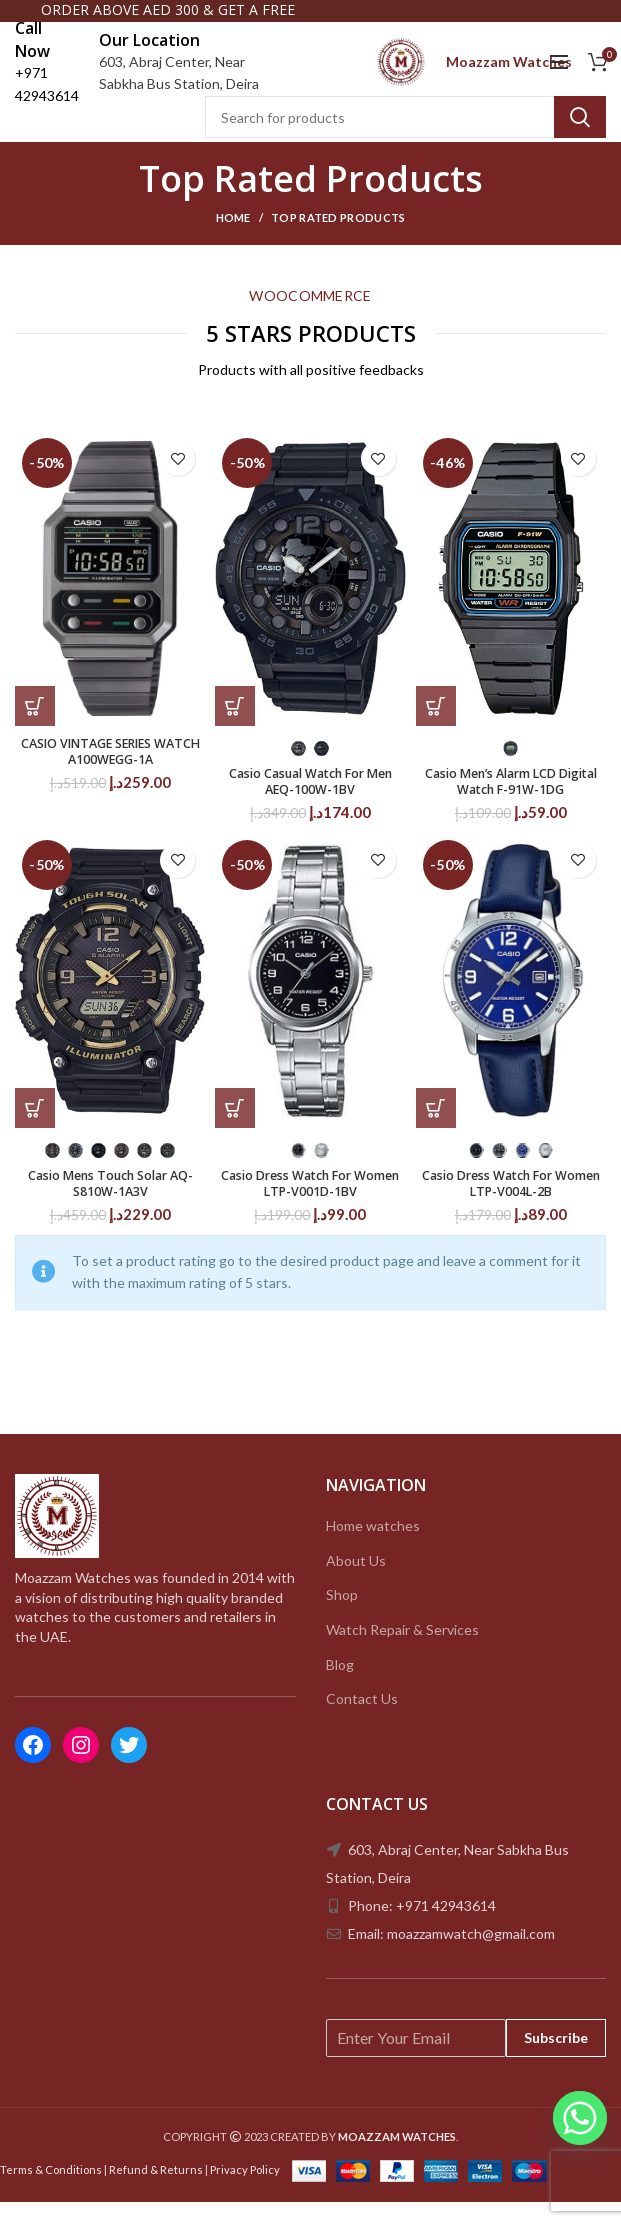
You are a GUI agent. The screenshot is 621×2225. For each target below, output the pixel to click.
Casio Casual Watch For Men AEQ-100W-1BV (310, 800)
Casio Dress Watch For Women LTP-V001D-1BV (310, 1206)
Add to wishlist (177, 474)
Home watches (373, 1549)
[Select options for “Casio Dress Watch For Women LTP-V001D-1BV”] (235, 1128)
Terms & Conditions (51, 2192)
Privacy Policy (245, 2192)
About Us (356, 1584)
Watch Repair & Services (402, 1653)
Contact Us (362, 1722)
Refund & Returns (156, 2192)
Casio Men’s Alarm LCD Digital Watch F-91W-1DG (511, 800)
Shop (342, 1618)
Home (233, 233)
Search (580, 133)
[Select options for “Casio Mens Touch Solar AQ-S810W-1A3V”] (35, 1128)
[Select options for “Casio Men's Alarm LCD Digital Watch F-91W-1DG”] (436, 722)
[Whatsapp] (580, 2118)
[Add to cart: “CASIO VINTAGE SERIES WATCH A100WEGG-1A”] (35, 722)
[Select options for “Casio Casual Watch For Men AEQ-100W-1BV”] (235, 722)
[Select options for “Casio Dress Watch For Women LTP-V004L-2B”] (436, 1128)
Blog (340, 1687)
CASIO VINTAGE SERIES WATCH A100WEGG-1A (110, 770)
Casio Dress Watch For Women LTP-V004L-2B (510, 1206)
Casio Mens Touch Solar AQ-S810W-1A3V (110, 1206)
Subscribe (556, 2060)
